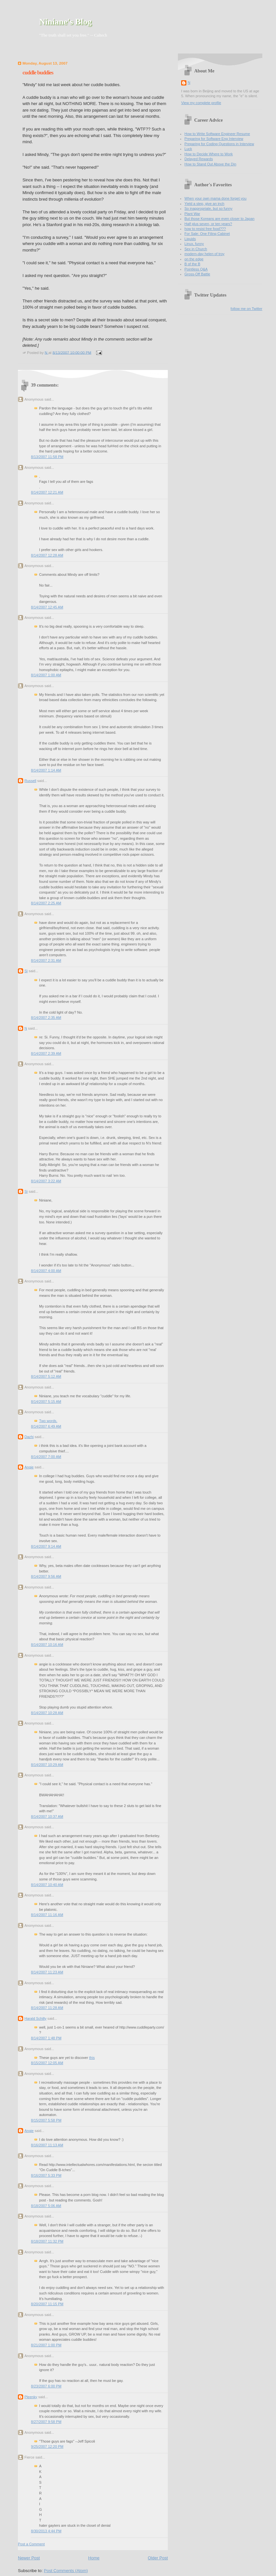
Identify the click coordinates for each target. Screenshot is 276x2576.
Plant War (192, 214)
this (92, 2058)
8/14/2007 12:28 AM (47, 555)
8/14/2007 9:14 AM (46, 1546)
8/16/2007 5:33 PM (46, 2175)
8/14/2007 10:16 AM (47, 1645)
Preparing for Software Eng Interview (213, 139)
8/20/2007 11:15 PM (47, 2304)
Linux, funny (194, 244)
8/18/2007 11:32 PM (47, 2241)
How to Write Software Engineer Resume (217, 134)
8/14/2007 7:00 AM (46, 1457)
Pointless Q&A (196, 269)
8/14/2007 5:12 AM (46, 1376)
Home (94, 2557)
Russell (30, 781)
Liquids (190, 239)
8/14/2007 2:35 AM (46, 1018)
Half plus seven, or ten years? (208, 224)
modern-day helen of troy (204, 254)
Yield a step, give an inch (204, 204)
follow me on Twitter (246, 309)
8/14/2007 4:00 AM (46, 1271)
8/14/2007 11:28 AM (47, 2008)
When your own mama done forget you (215, 198)
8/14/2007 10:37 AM (47, 1816)
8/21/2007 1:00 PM (46, 2345)
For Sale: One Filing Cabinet (207, 234)
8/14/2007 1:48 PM (46, 2038)
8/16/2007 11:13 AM (47, 2145)
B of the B (192, 264)
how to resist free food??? (205, 229)
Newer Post (29, 2557)
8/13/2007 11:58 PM (47, 457)
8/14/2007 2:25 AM (46, 903)
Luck (188, 149)
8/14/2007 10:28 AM (47, 1713)
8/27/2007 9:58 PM (46, 2422)
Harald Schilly (35, 2018)
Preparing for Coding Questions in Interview (219, 144)
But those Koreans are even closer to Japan (219, 219)
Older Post (158, 2557)
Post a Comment (31, 2544)
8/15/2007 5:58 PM (46, 2120)
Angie (29, 1467)
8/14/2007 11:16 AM (47, 1915)
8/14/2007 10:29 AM (47, 1765)
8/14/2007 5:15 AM (46, 1401)
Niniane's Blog (65, 21)
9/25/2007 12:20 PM (47, 2446)
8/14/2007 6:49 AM (46, 1426)
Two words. (48, 1421)
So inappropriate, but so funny (208, 208)
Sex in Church (195, 249)
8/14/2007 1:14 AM (46, 770)
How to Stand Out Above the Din (210, 164)
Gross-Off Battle (197, 274)
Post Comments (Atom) (66, 2570)
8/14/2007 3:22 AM (46, 1181)
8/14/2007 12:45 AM (47, 607)
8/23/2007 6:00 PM (46, 2386)
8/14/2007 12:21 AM (47, 492)
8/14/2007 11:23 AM (47, 1972)
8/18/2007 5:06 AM (46, 2206)
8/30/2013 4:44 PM (46, 2531)
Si (26, 971)
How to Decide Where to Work (208, 154)
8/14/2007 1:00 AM (46, 675)
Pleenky (30, 2397)
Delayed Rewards (198, 159)
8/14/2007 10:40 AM (47, 1885)
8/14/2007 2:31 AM (46, 960)
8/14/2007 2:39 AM (46, 1053)
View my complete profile (201, 103)
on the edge (193, 259)
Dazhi (29, 1437)
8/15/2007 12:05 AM (47, 2063)
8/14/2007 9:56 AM (46, 1576)
